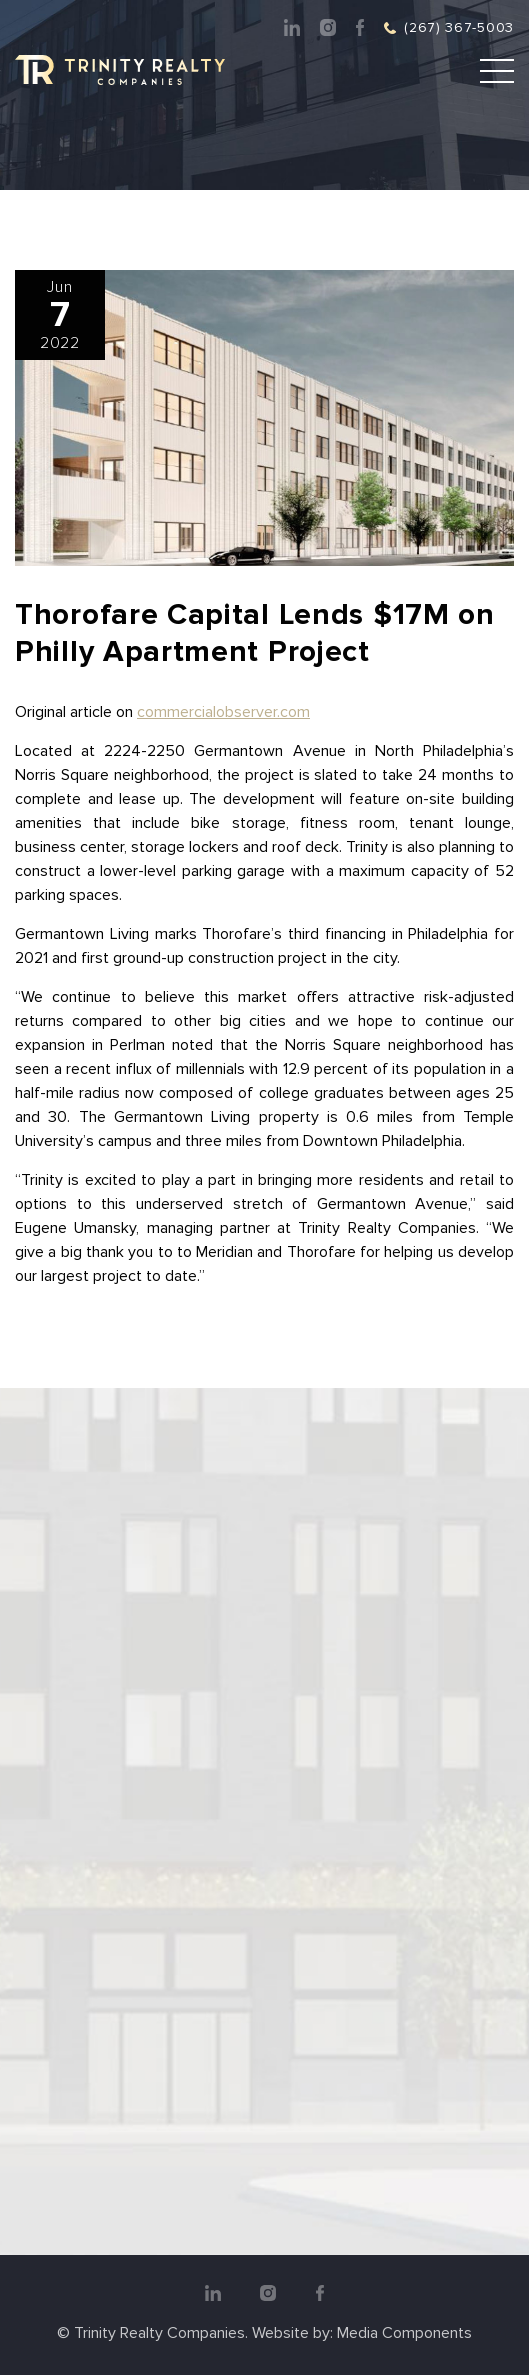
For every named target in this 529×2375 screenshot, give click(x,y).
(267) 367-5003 (459, 27)
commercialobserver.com (223, 712)
